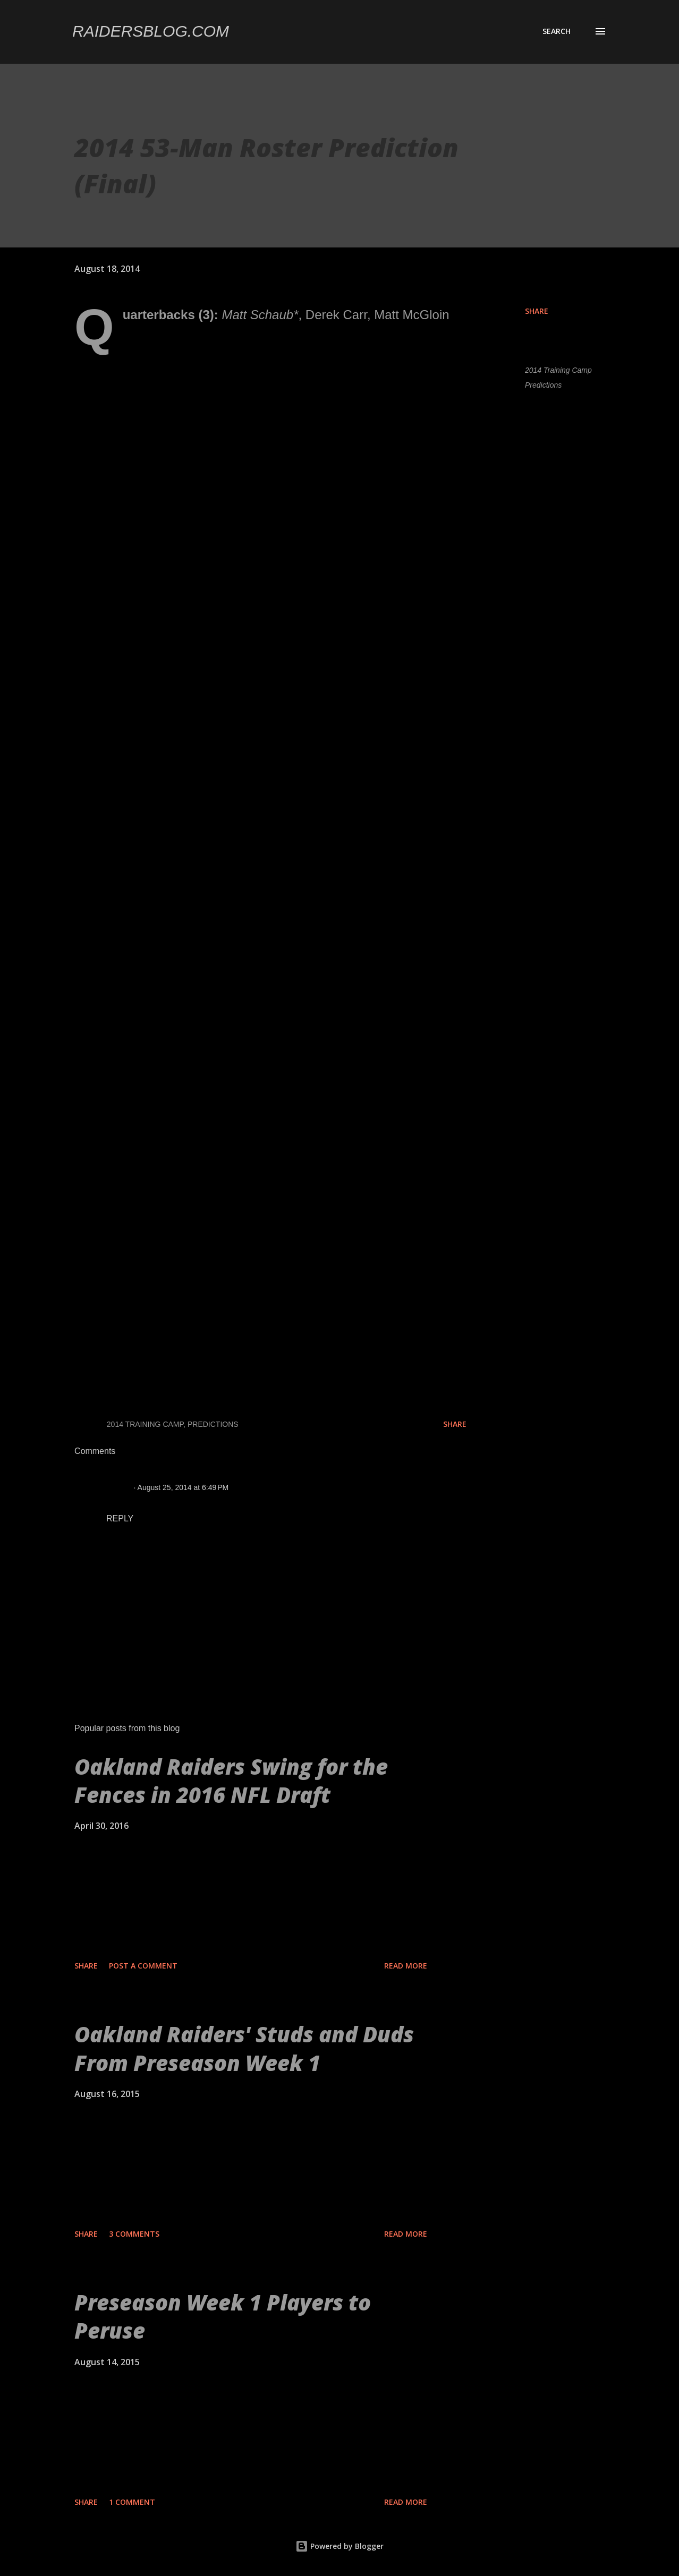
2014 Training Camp (558, 370)
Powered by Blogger (339, 2546)
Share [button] (536, 311)
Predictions (543, 385)
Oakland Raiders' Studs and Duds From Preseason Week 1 (244, 2048)
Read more (405, 1966)
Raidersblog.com (150, 31)
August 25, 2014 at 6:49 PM (183, 1487)
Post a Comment (143, 1966)
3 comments (134, 2234)
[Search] (556, 31)
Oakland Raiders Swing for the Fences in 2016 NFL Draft (231, 1780)
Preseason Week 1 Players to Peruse (222, 2316)
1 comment (132, 2502)
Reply (119, 1518)
